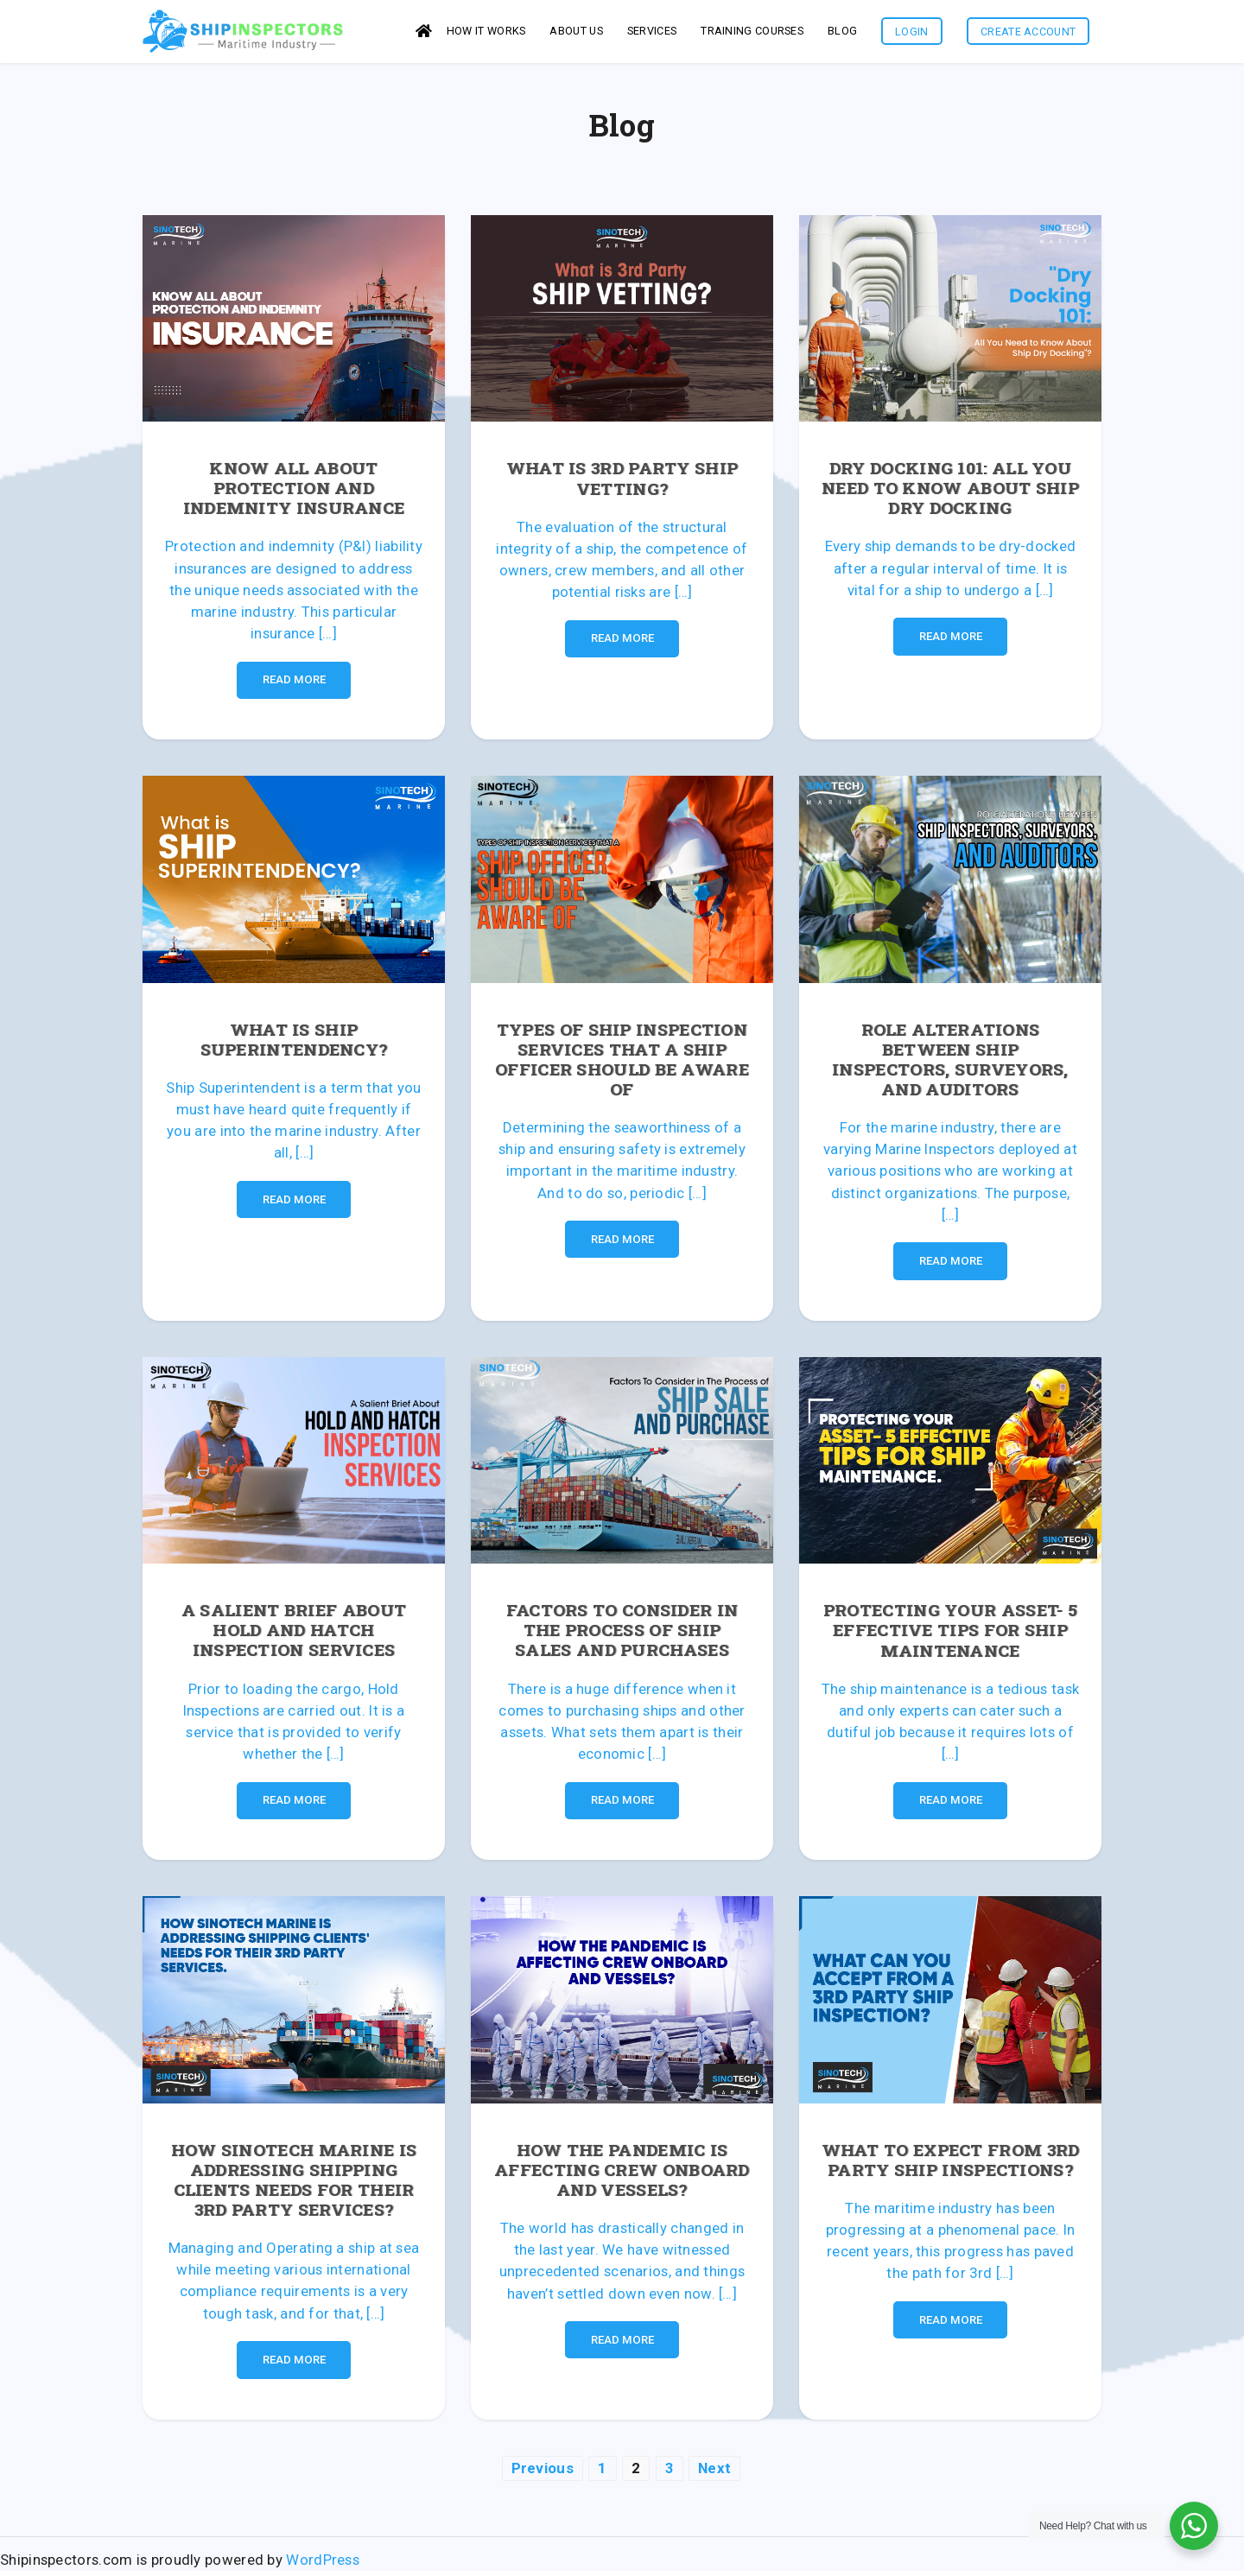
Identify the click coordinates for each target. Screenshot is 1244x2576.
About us (575, 33)
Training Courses (752, 33)
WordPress (322, 2564)
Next (714, 2473)
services (651, 33)
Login (912, 34)
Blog (842, 33)
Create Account (1028, 34)
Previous (542, 2473)
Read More (294, 684)
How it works (486, 33)
